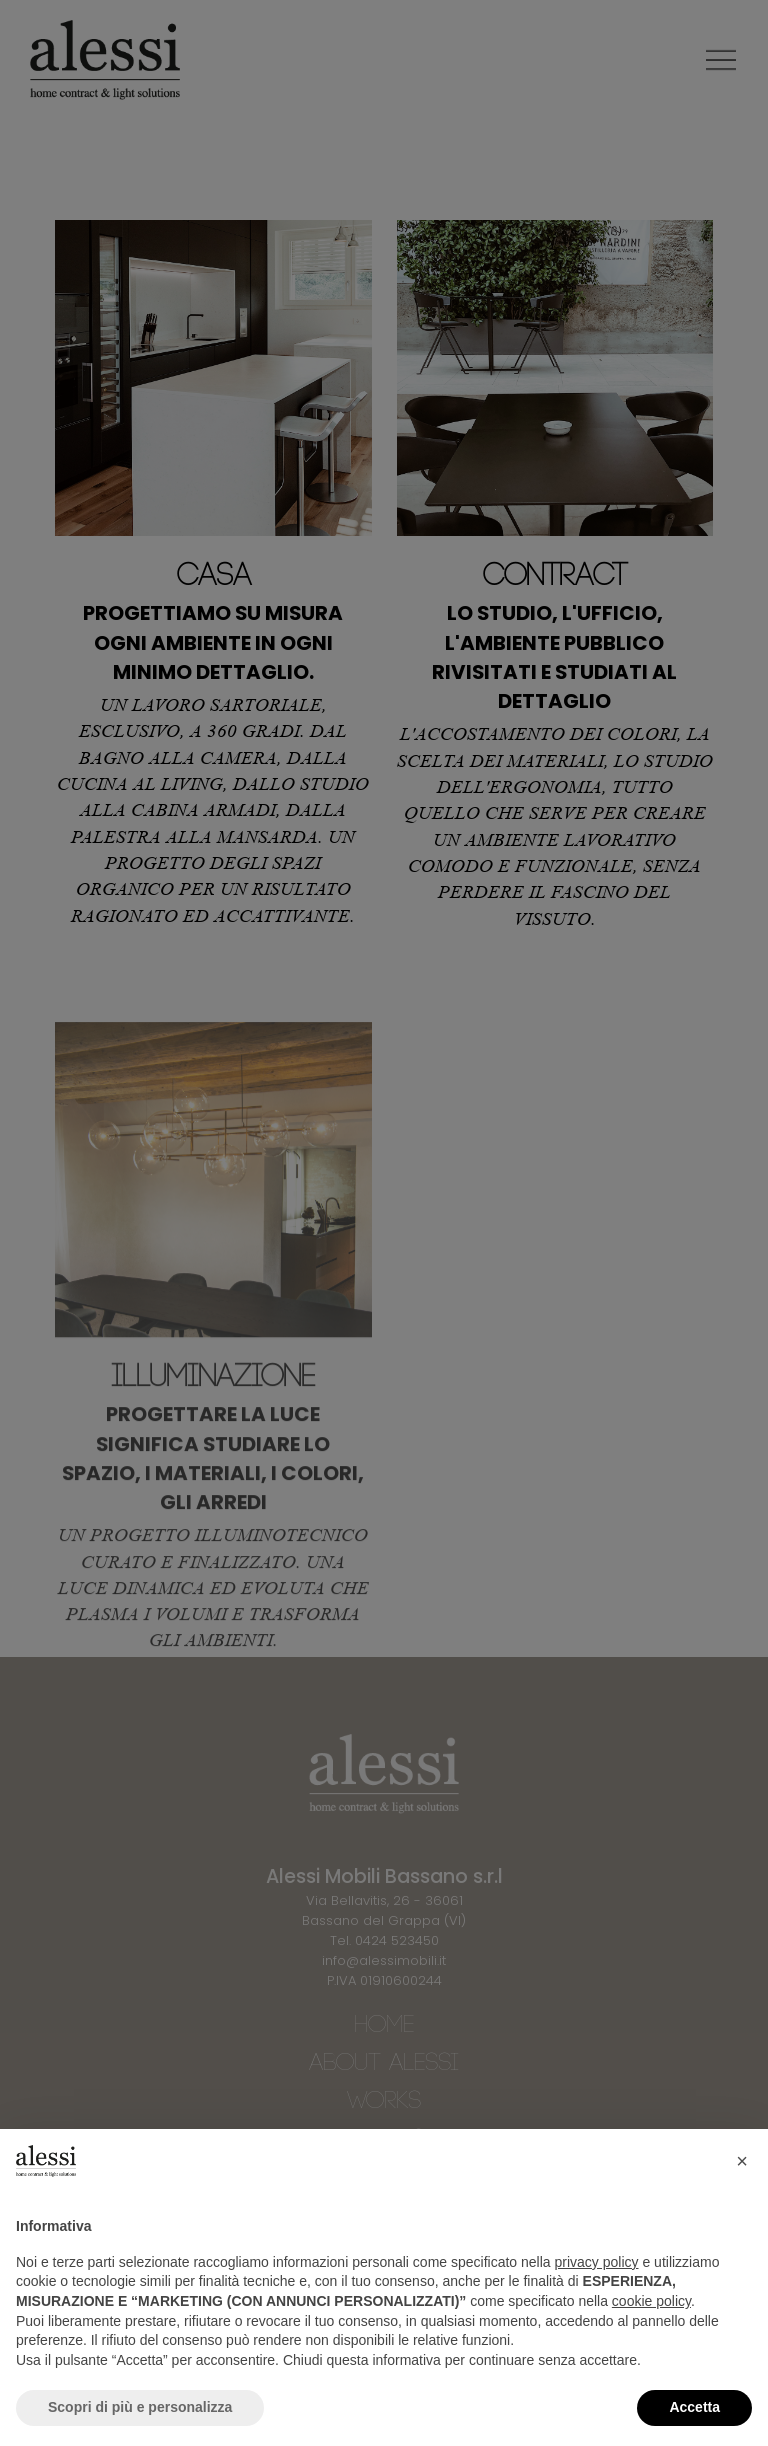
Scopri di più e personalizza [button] (140, 2407)
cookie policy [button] (651, 2301)
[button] (742, 2161)
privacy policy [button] (597, 2262)
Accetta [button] (694, 2407)
